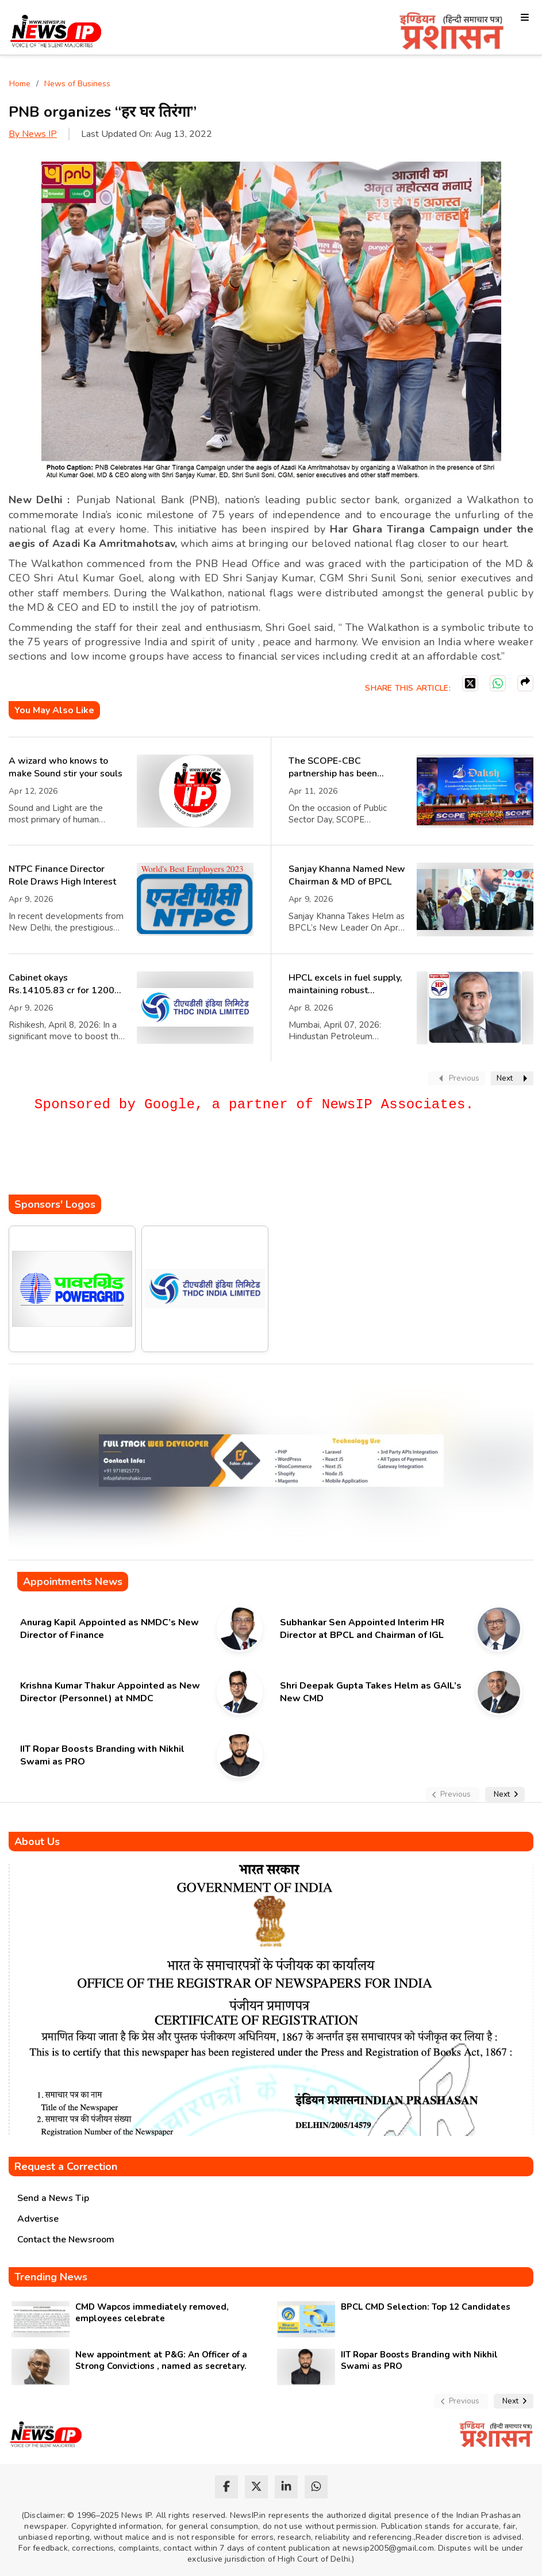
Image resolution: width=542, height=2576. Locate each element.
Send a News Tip (53, 2198)
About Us (37, 1841)
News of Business (77, 83)
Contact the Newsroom (65, 2239)
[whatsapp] (316, 2486)
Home (19, 83)
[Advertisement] (218, 1160)
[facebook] (226, 2486)
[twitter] (256, 2486)
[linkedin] (286, 2486)
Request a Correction (65, 2166)
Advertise (38, 2219)
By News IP (33, 134)
